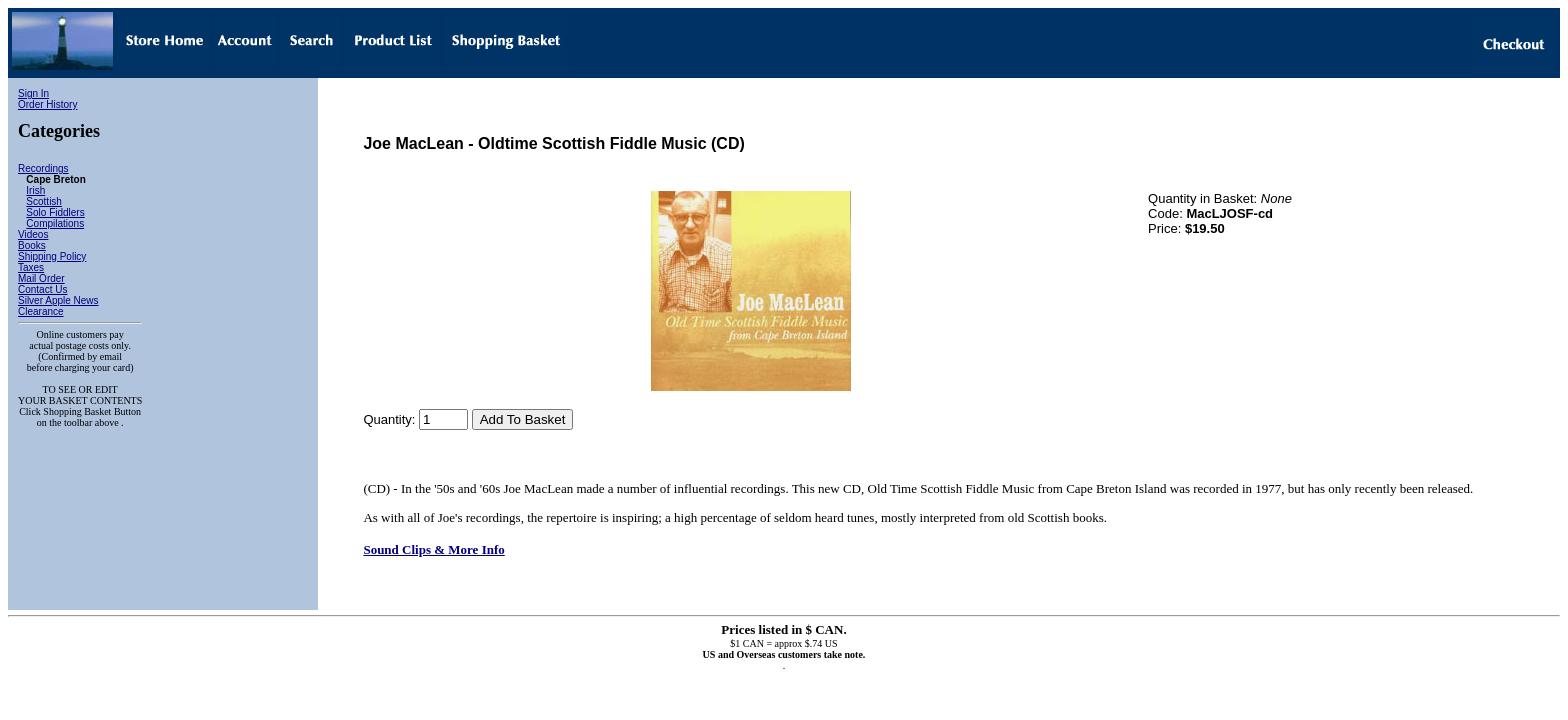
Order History (47, 104)
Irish (35, 190)
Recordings (43, 168)
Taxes (31, 267)
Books (32, 245)
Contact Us (42, 289)
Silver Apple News (58, 300)
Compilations (55, 223)
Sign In (33, 93)
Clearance (41, 311)
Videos (33, 234)
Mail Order (41, 278)
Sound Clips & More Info (433, 549)
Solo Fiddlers (55, 212)
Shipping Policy (52, 256)
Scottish (44, 201)
